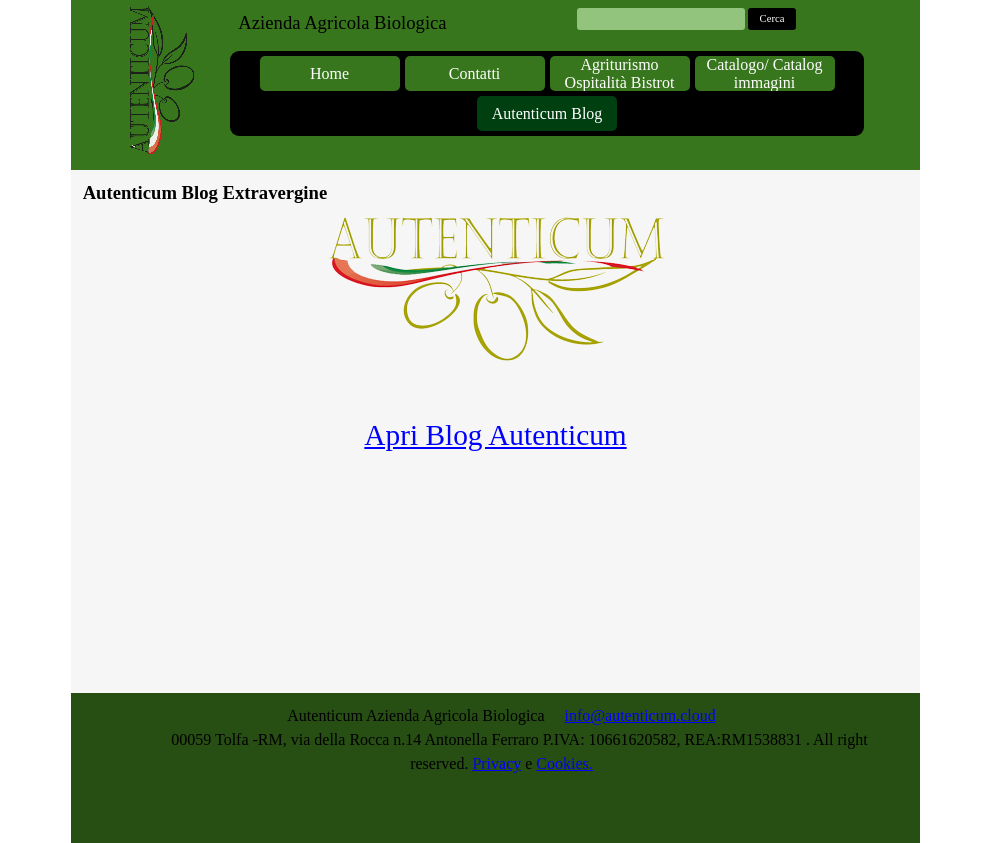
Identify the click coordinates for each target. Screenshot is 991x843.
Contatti (475, 73)
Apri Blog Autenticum (495, 435)
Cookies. (564, 763)
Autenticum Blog (547, 113)
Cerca (772, 18)
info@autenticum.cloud (640, 715)
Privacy (496, 763)
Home (329, 73)
